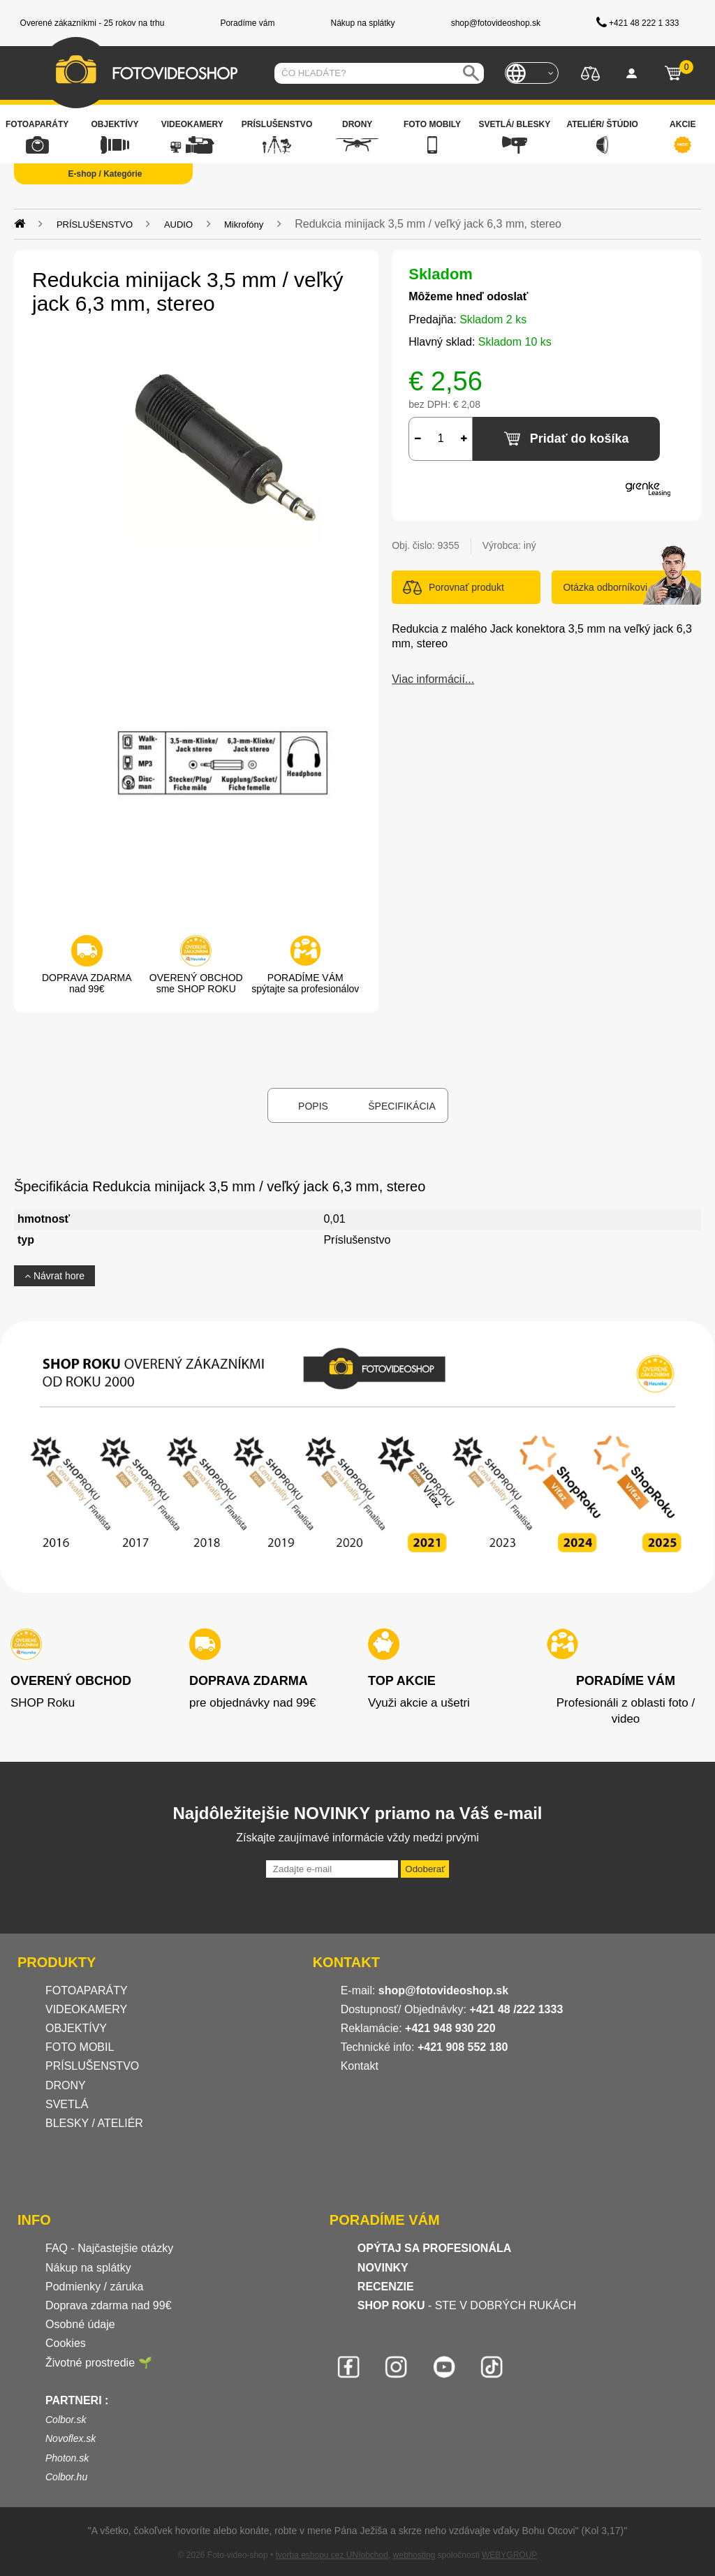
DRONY (65, 2085)
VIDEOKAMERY (86, 2009)
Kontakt (359, 2066)
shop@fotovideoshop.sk (443, 1990)
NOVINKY (383, 2268)
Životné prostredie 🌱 (98, 2363)
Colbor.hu (66, 2476)
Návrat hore (54, 1275)
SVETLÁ (68, 2104)
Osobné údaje (80, 2324)
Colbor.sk (66, 2419)
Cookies (65, 2343)
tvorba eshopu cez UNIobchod (331, 2555)
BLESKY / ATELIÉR (94, 2123)
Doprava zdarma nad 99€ (108, 2305)
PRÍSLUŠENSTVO (92, 2066)
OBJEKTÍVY (76, 2028)
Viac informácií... (433, 679)
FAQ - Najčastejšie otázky (109, 2248)
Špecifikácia (401, 1106)
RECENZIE (386, 2286)
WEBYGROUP (509, 2555)
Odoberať (425, 1869)
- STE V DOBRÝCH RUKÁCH (467, 2305)
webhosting (414, 2555)
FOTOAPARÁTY (86, 1990)
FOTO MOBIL (79, 2047)
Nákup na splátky (88, 2268)
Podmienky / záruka (94, 2286)
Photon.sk (67, 2458)
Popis (313, 1106)
